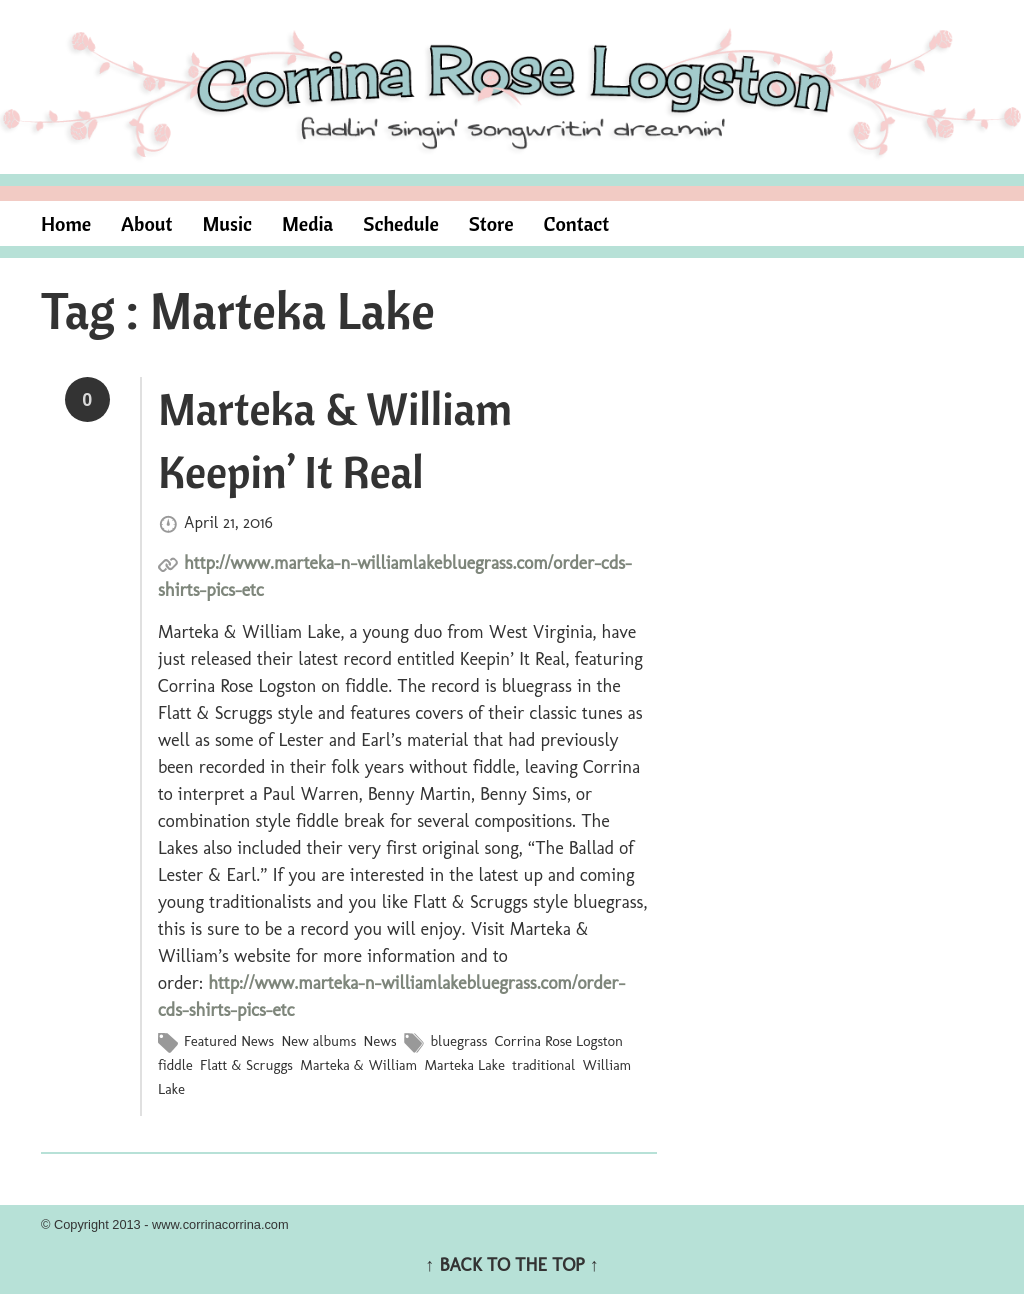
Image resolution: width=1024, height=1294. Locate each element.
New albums (318, 1041)
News (380, 1041)
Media (307, 223)
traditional (543, 1065)
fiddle (175, 1065)
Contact (577, 223)
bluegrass (458, 1041)
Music (227, 223)
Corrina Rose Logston (559, 1041)
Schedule (401, 223)
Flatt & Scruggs (246, 1065)
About (146, 223)
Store (491, 223)
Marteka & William (358, 1065)
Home (66, 223)
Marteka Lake (464, 1065)
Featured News (229, 1041)
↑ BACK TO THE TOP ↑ (511, 1265)
